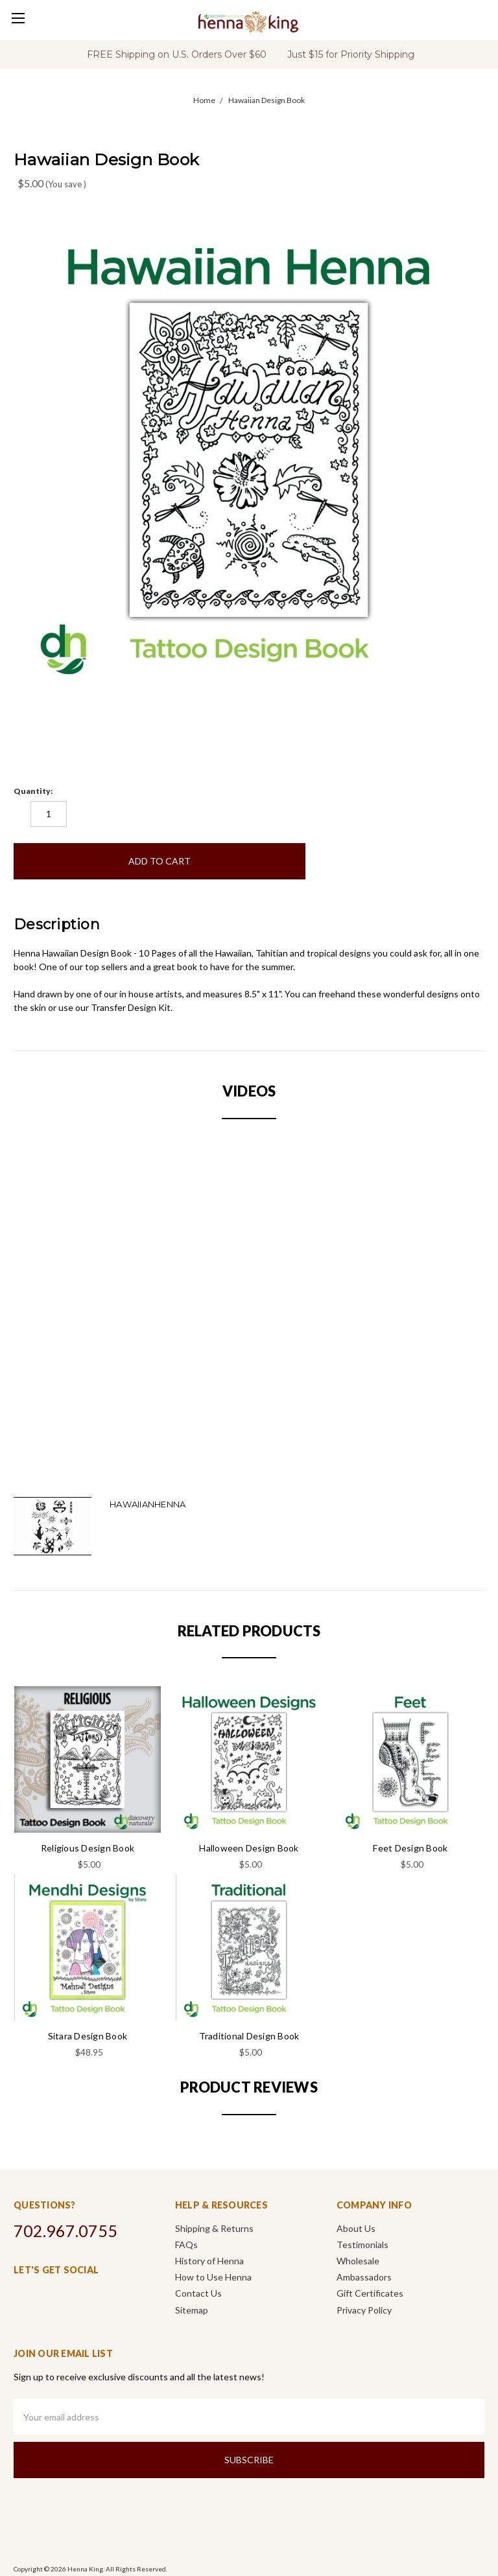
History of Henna (209, 2260)
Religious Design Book (87, 1847)
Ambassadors (364, 2276)
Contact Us (198, 2293)
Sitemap (191, 2309)
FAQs (186, 2244)
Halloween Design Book (248, 1847)
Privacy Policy (364, 2309)
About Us (356, 2228)
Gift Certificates (370, 2293)
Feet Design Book (410, 1847)
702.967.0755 (65, 2230)
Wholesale (358, 2260)
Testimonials (362, 2244)
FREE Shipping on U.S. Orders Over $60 (177, 54)
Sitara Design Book (88, 2035)
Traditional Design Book (249, 2035)
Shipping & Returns (214, 2228)
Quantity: (33, 791)
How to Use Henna (213, 2276)
